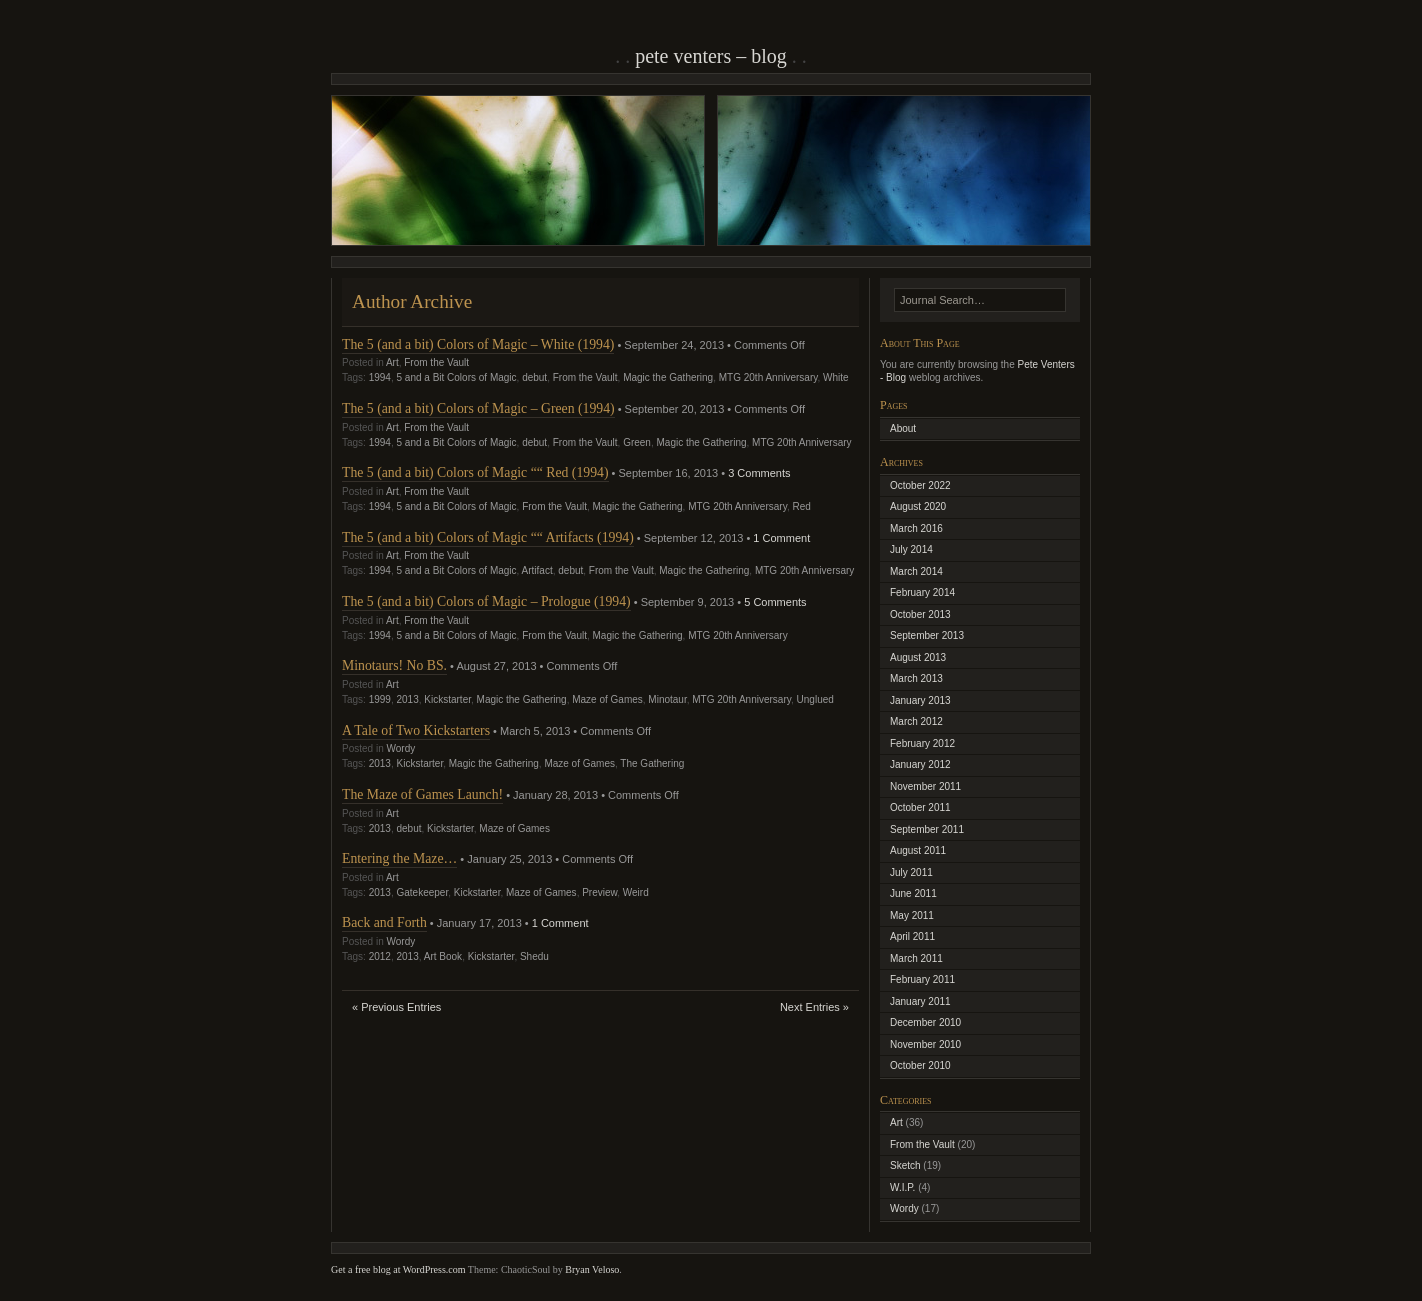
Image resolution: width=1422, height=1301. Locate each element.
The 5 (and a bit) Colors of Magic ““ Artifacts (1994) (488, 537)
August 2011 (918, 850)
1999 (380, 699)
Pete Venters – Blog (711, 56)
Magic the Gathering (668, 377)
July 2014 (911, 549)
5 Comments (775, 602)
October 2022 (920, 485)
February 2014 (922, 592)
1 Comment (781, 538)
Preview (599, 892)
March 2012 (916, 721)
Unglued (815, 699)
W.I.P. (902, 1187)
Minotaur (667, 699)
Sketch (905, 1165)
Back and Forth (384, 922)
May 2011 (912, 915)
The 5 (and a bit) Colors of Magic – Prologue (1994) (486, 601)
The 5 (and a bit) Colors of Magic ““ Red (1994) (475, 472)
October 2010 (920, 1065)
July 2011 (911, 872)
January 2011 (920, 1001)
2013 (408, 699)
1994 (380, 377)
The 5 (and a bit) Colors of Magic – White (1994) (478, 344)
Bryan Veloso (592, 1269)
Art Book (443, 956)
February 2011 (922, 979)
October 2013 (920, 614)
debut (534, 377)
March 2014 (916, 571)
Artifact (537, 570)
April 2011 (912, 936)
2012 (380, 956)
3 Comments (759, 473)
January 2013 (920, 700)
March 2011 (916, 958)
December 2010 (925, 1022)
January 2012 (920, 764)
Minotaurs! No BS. (394, 665)
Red (801, 506)
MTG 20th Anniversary (768, 377)
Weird (636, 892)
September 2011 (927, 829)
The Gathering (652, 763)
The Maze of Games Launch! (422, 794)
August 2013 (918, 657)
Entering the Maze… (399, 858)
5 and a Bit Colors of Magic (457, 377)
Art (392, 362)
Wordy (400, 748)
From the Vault (436, 362)
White (836, 377)
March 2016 (916, 528)
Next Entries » (814, 1007)
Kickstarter (447, 699)
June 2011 (913, 893)
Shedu (534, 956)
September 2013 (927, 635)
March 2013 (916, 678)
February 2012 (922, 743)
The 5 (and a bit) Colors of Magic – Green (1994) (478, 408)
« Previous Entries (396, 1007)
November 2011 (925, 786)
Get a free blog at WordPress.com (398, 1269)
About (903, 428)
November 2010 (925, 1044)
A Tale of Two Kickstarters (416, 730)
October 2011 (920, 807)
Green (637, 442)
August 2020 (918, 506)
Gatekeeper (423, 892)
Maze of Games (607, 699)
